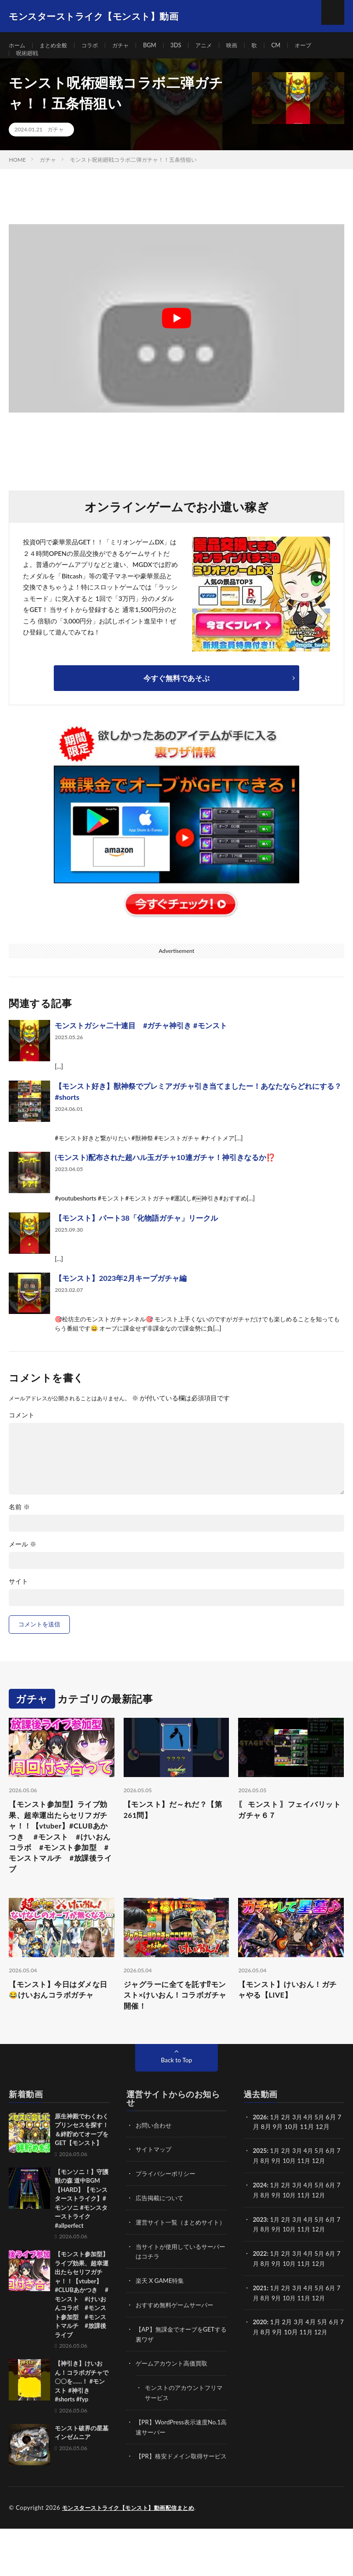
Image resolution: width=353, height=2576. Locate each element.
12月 (326, 2194)
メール (22, 1562)
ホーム (18, 46)
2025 (260, 2185)
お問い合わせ (155, 2159)
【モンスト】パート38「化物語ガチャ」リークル (136, 1236)
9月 (281, 2194)
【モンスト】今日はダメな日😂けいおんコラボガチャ (61, 2021)
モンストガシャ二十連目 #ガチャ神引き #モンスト (141, 1043)
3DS (191, 46)
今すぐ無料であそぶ (176, 696)
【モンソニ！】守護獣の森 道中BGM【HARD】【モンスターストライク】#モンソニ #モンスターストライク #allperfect (81, 2233)
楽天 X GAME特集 (162, 2322)
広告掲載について (161, 2231)
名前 (19, 1525)
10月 (295, 2194)
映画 (251, 46)
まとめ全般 (58, 46)
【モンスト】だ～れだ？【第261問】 (170, 1830)
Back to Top (176, 2094)
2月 (288, 2151)
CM (298, 46)
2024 (260, 2218)
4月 (311, 2151)
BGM (163, 46)
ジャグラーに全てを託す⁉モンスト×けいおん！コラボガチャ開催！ (173, 2027)
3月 (300, 2151)
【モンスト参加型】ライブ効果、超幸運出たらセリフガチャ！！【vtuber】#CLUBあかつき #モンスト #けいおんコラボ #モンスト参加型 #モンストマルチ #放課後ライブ (60, 1861)
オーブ (326, 46)
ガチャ (132, 46)
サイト (18, 1600)
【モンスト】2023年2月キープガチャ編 (120, 1296)
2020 (260, 2352)
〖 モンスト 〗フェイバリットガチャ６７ (287, 1830)
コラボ (98, 46)
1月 (276, 2151)
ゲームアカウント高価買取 (174, 2403)
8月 (270, 2194)
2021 (260, 2319)
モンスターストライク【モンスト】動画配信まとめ (133, 2555)
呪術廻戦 (29, 63)
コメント (21, 1433)
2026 (260, 2151)
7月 (258, 2194)
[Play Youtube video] (176, 337)
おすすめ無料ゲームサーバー (177, 2346)
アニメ (221, 46)
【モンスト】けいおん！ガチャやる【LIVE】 (289, 2021)
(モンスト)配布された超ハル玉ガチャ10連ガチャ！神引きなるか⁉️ (165, 1175)
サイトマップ (155, 2183)
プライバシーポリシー (168, 2207)
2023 (260, 2252)
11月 (311, 2194)
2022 (260, 2285)
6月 (335, 2185)
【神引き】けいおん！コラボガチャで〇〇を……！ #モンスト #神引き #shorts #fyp (81, 2415)
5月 (323, 2151)
